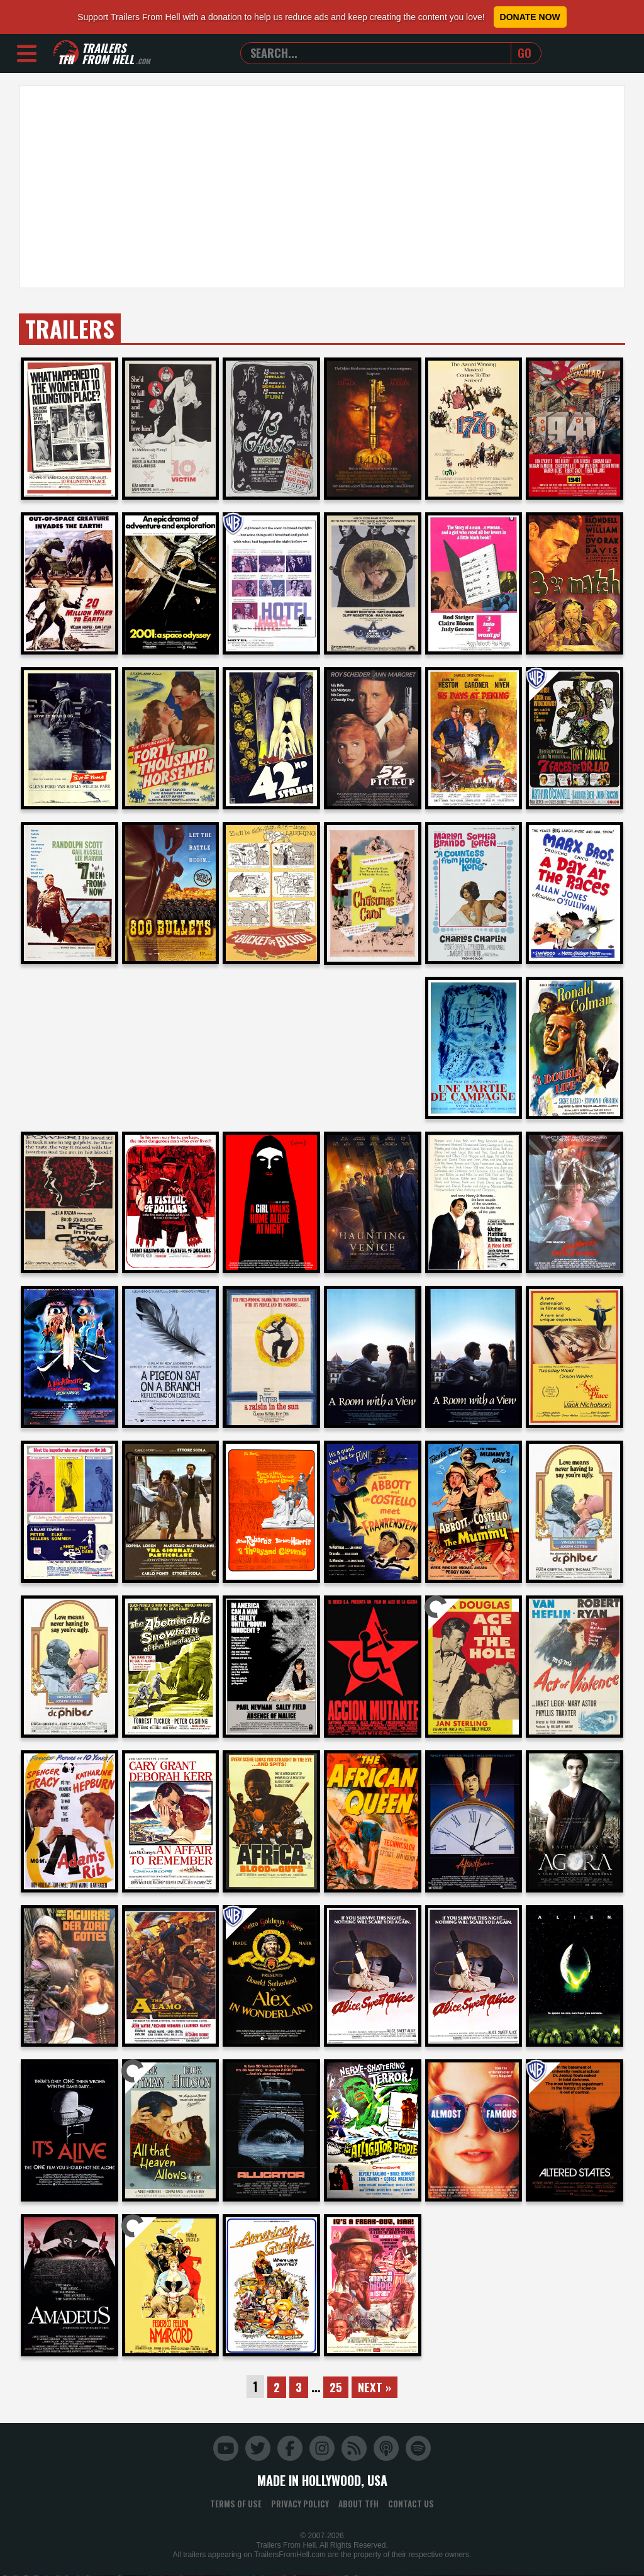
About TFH (358, 2503)
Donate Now (530, 17)
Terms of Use (236, 2503)
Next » (375, 2386)
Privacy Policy (300, 2503)
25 (336, 2386)
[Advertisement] (322, 187)
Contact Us (411, 2503)
